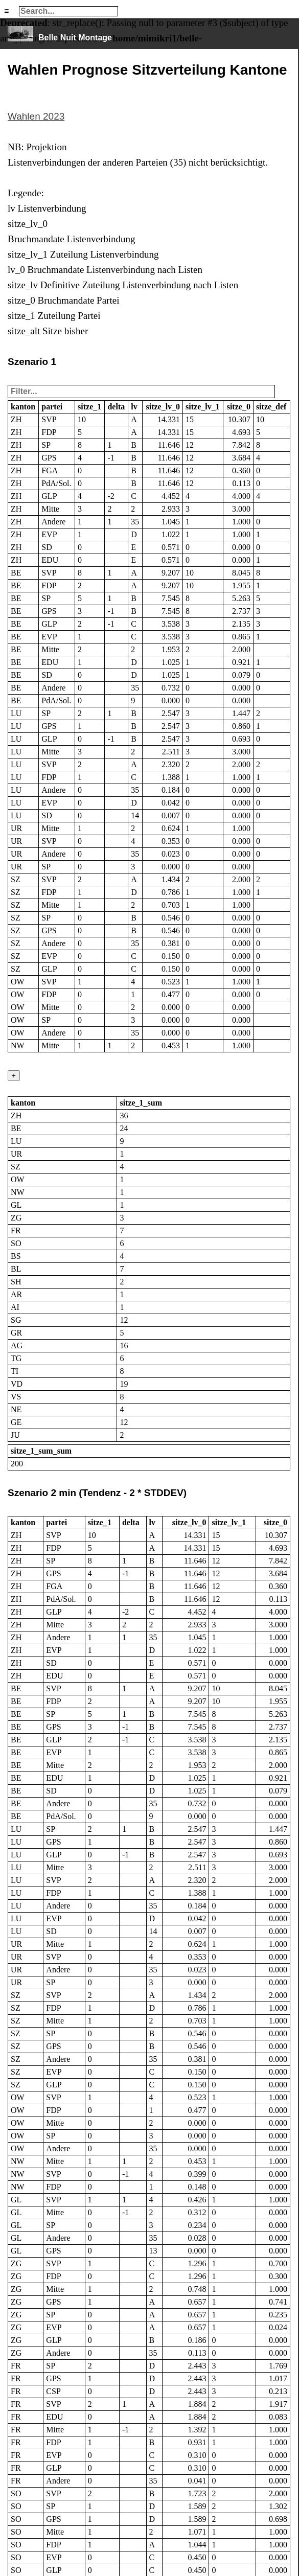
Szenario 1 (32, 361)
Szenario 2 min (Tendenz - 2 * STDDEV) (97, 1492)
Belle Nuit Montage (75, 37)
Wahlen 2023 (36, 116)
